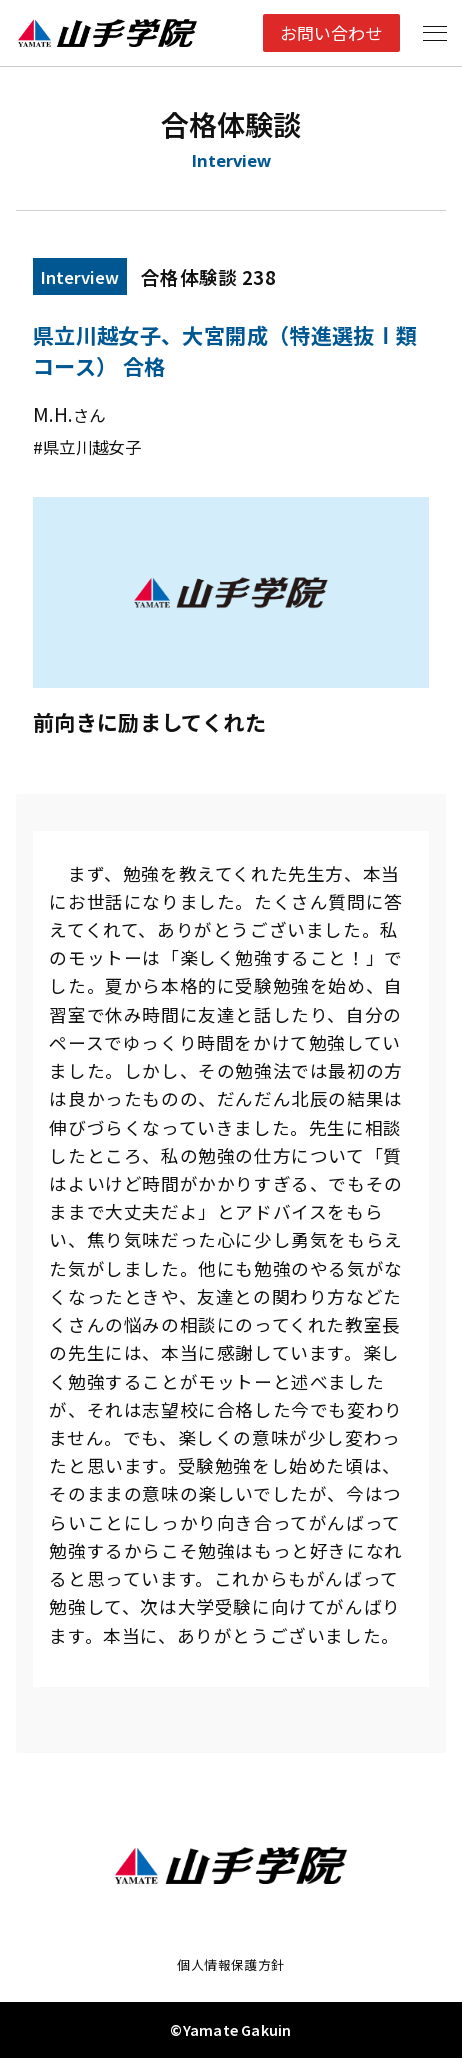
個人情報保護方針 (231, 1972)
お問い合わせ (327, 32)
